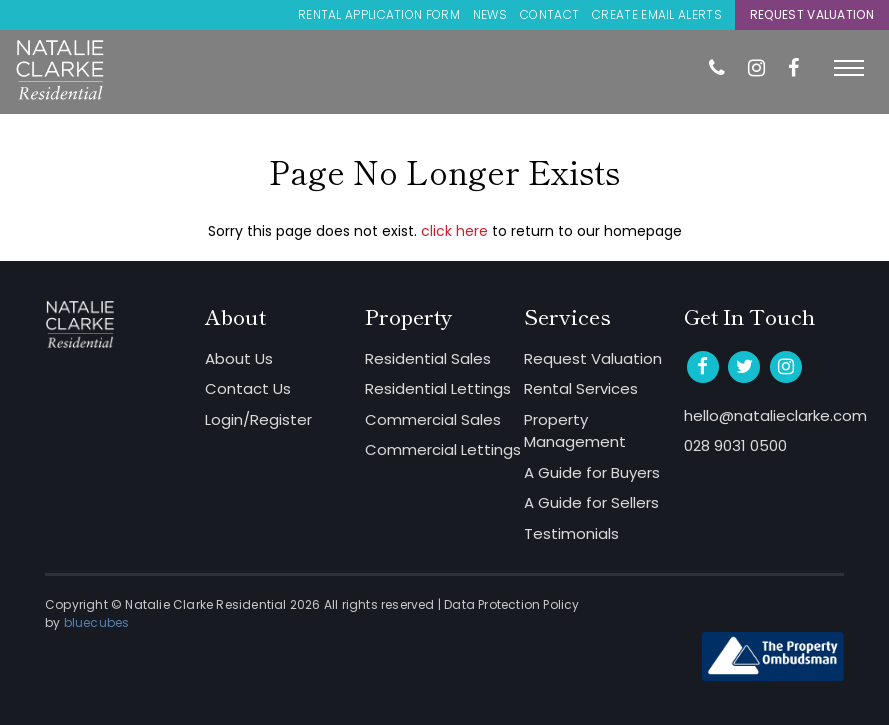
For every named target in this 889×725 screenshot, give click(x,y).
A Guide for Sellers (591, 502)
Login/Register (258, 419)
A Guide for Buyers (592, 472)
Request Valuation (812, 14)
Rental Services (581, 388)
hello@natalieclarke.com (764, 415)
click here (454, 231)
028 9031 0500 (735, 445)
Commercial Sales (433, 419)
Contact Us (248, 388)
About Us (239, 358)
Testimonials (571, 533)
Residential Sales (428, 358)
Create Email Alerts (657, 14)
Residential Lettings (438, 388)
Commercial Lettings (443, 449)
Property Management (575, 431)
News (490, 14)
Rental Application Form (379, 14)
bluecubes (97, 622)
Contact (549, 14)
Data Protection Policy (511, 604)
